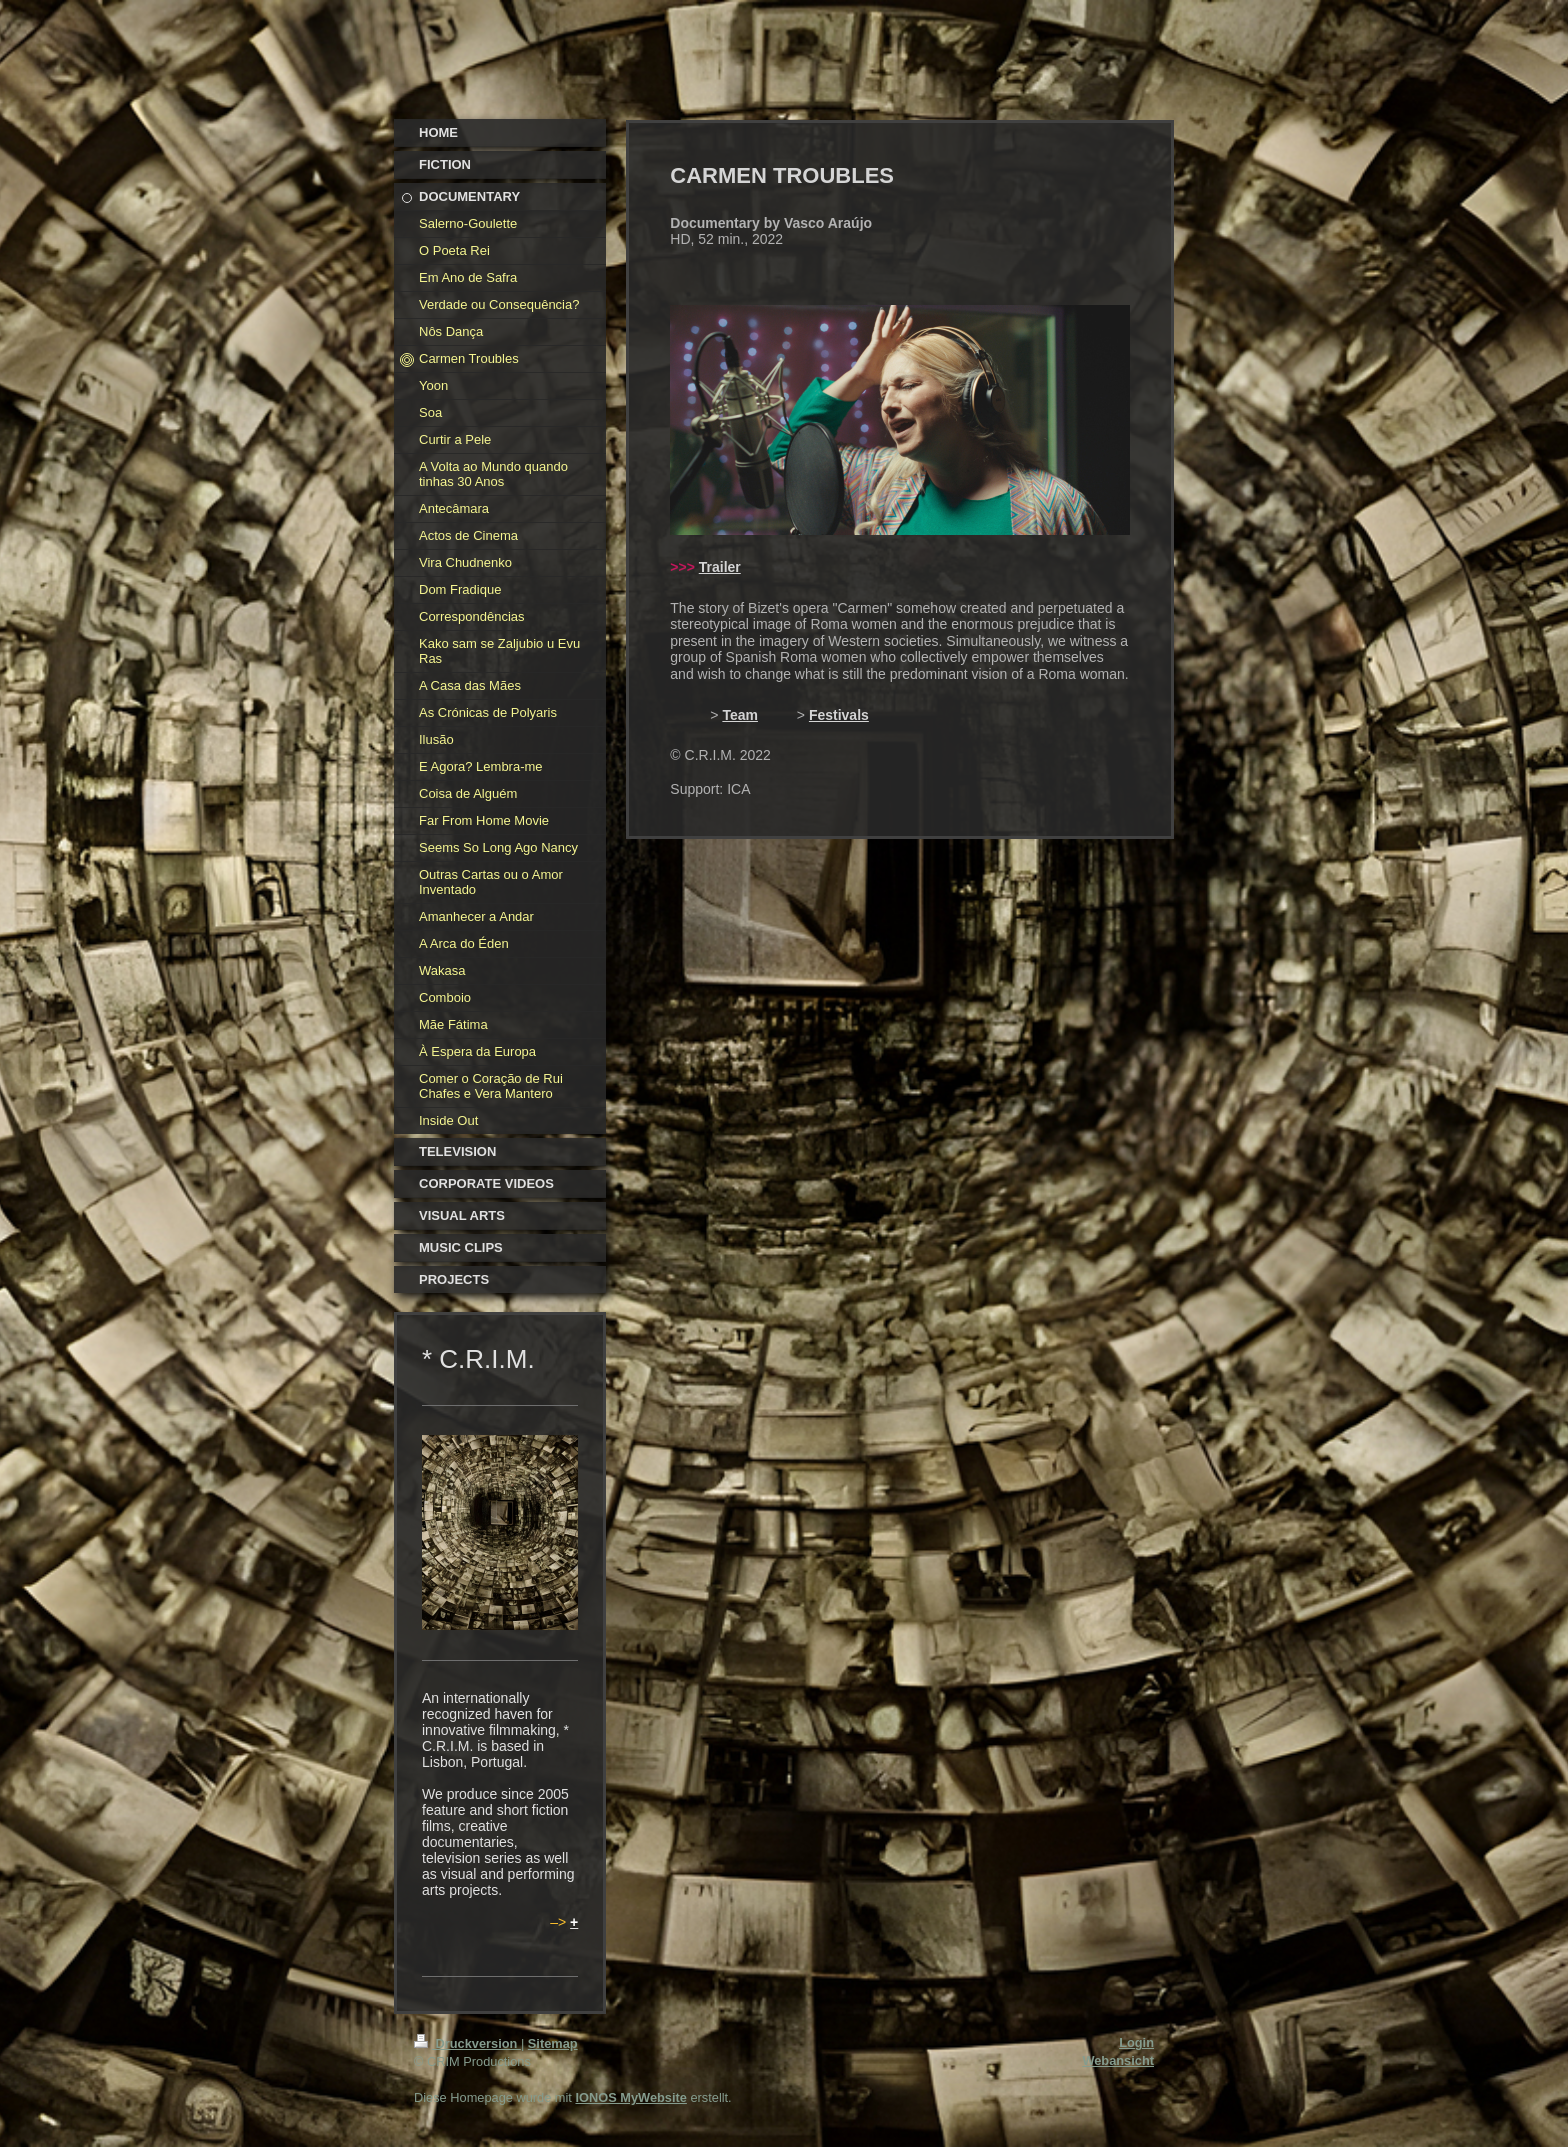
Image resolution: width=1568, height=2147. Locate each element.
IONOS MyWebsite (630, 2097)
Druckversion (467, 2043)
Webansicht (1118, 2060)
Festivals (839, 715)
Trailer (720, 567)
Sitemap (553, 2043)
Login (1136, 2042)
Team (740, 715)
